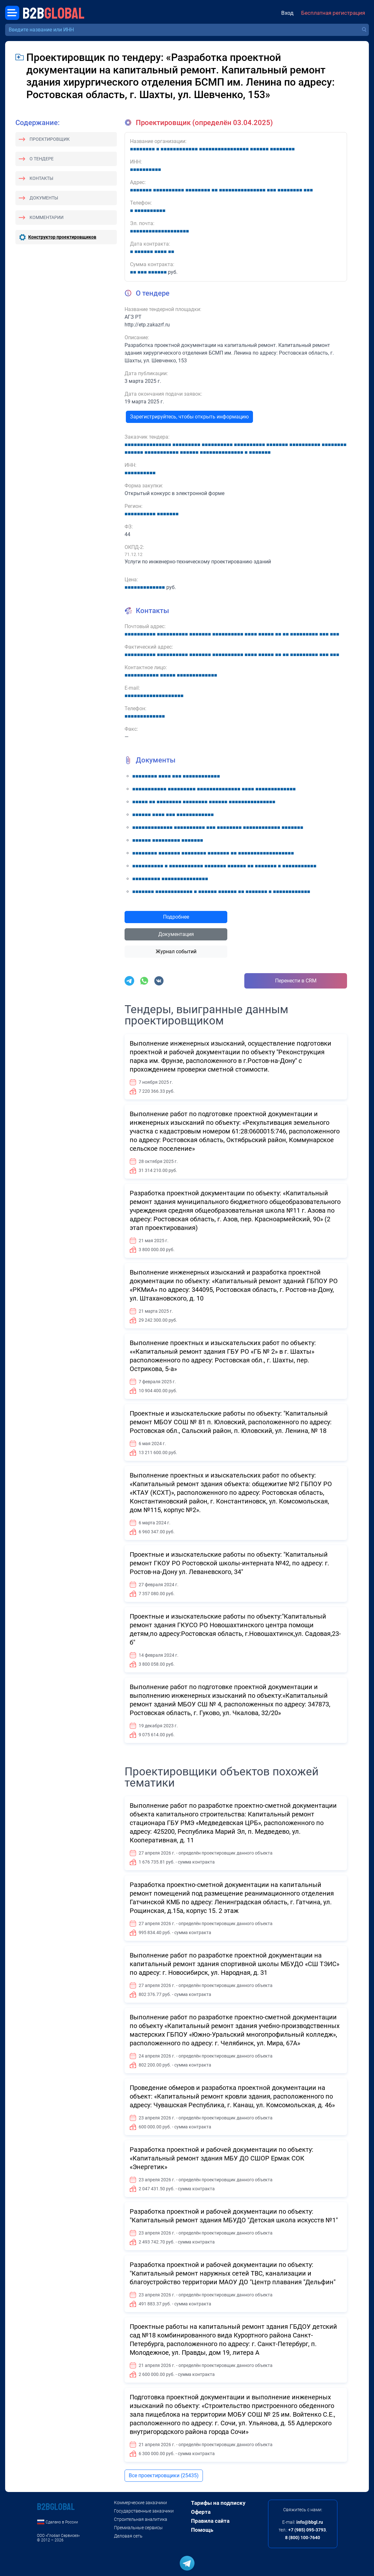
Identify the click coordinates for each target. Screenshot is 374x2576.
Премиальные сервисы (138, 2527)
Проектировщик (50, 139)
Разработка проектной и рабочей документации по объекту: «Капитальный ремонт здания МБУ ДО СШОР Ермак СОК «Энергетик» (221, 2158)
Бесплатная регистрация (333, 13)
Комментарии (47, 217)
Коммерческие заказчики (140, 2502)
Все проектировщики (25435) (164, 2475)
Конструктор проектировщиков (62, 237)
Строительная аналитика (140, 2519)
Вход (287, 13)
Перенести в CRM (296, 981)
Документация (176, 934)
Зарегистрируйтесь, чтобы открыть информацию (189, 417)
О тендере (42, 158)
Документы (44, 197)
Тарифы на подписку (218, 2503)
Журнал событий (176, 951)
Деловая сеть (128, 2535)
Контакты (41, 178)
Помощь (202, 2530)
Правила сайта (210, 2521)
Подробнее (176, 917)
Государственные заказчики (144, 2510)
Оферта (201, 2512)
